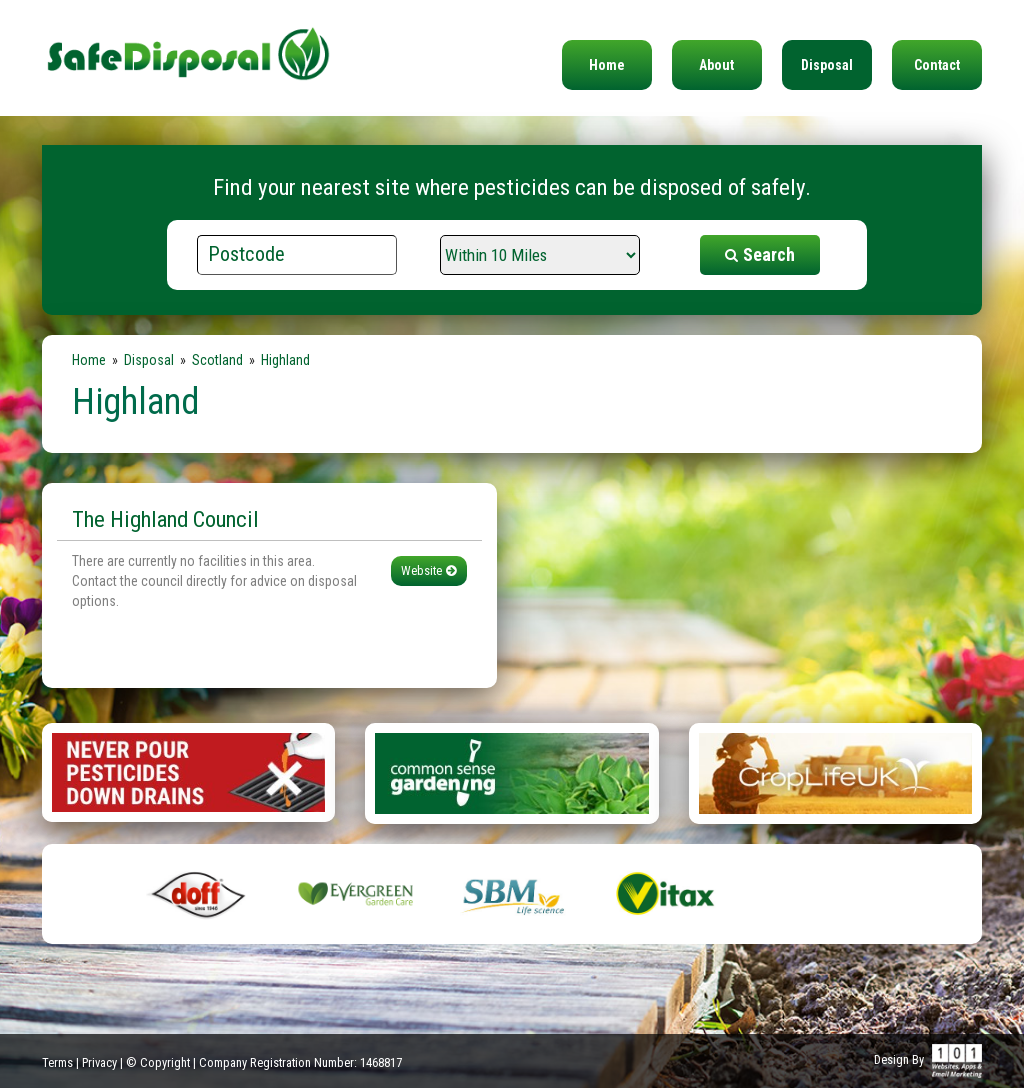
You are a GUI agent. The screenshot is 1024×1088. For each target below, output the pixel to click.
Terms (57, 1062)
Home (607, 65)
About (716, 65)
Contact (937, 65)
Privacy (99, 1062)
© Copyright (158, 1062)
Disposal (827, 65)
